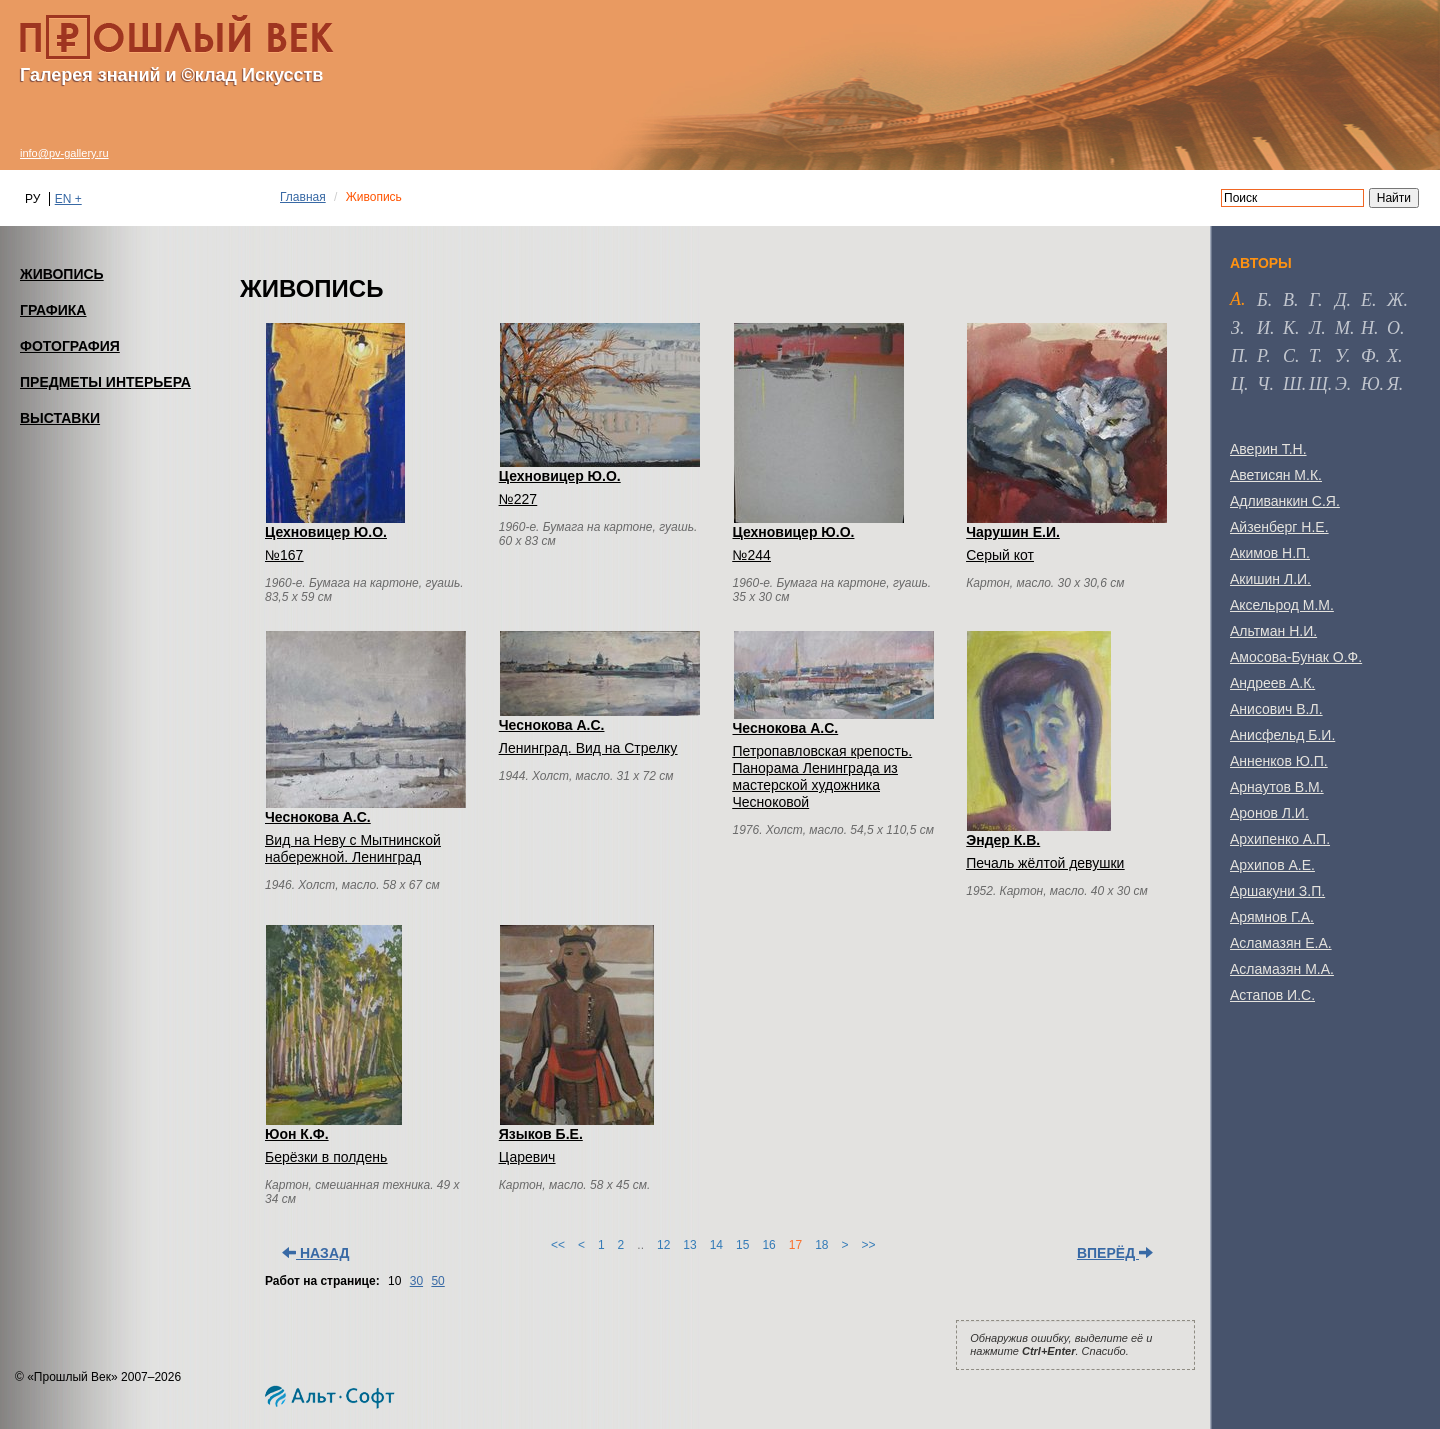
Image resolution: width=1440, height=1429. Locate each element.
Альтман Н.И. (1273, 631)
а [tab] (1235, 299)
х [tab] (1392, 356)
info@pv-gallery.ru (64, 153)
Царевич (527, 1157)
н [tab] (1367, 328)
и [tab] (1263, 328)
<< (558, 1245)
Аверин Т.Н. (1268, 449)
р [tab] (1261, 356)
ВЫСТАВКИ (60, 418)
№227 (518, 499)
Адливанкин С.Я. (1285, 501)
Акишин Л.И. (1270, 579)
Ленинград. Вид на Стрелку (588, 748)
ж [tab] (1395, 300)
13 (689, 1245)
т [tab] (1313, 356)
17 (795, 1245)
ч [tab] (1263, 384)
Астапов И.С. (1272, 995)
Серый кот (1000, 555)
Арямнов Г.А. (1272, 917)
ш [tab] (1292, 384)
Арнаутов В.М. (1277, 787)
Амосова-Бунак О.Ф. (1296, 657)
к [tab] (1289, 328)
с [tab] (1289, 356)
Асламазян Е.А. (1281, 943)
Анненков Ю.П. (1279, 761)
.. (640, 1245)
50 (437, 1281)
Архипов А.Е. (1272, 865)
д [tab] (1340, 300)
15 (742, 1245)
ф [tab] (1368, 356)
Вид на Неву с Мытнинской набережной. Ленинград (353, 848)
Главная (303, 197)
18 (821, 1245)
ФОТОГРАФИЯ (70, 346)
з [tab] (1235, 328)
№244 (752, 555)
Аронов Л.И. (1269, 813)
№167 (284, 555)
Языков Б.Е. (541, 1134)
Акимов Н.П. (1270, 553)
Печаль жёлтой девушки (1045, 863)
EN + (68, 199)
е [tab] (1366, 300)
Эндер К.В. (1003, 840)
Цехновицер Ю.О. (326, 532)
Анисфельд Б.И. (1282, 735)
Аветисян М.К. (1276, 475)
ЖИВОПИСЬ (62, 274)
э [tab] (1341, 384)
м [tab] (1342, 328)
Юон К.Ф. (297, 1134)
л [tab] (1315, 328)
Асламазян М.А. (1282, 969)
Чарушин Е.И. (1013, 532)
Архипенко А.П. (1280, 839)
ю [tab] (1370, 384)
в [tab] (1288, 300)
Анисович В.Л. (1276, 709)
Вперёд (1115, 1253)
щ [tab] (1318, 384)
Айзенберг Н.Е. (1279, 527)
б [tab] (1262, 300)
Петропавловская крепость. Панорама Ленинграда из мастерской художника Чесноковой (823, 776)
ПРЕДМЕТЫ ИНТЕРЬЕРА (105, 382)
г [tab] (1313, 300)
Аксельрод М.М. (1282, 605)
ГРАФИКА (53, 310)
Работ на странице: (322, 1281)
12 (663, 1245)
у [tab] (1340, 356)
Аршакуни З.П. (1277, 891)
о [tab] (1393, 328)
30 (416, 1281)
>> (869, 1245)
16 (768, 1245)
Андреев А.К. (1272, 683)
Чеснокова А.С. (318, 817)
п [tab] (1237, 356)
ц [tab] (1237, 384)
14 (716, 1245)
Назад (315, 1253)
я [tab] (1393, 384)
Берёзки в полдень (326, 1157)
